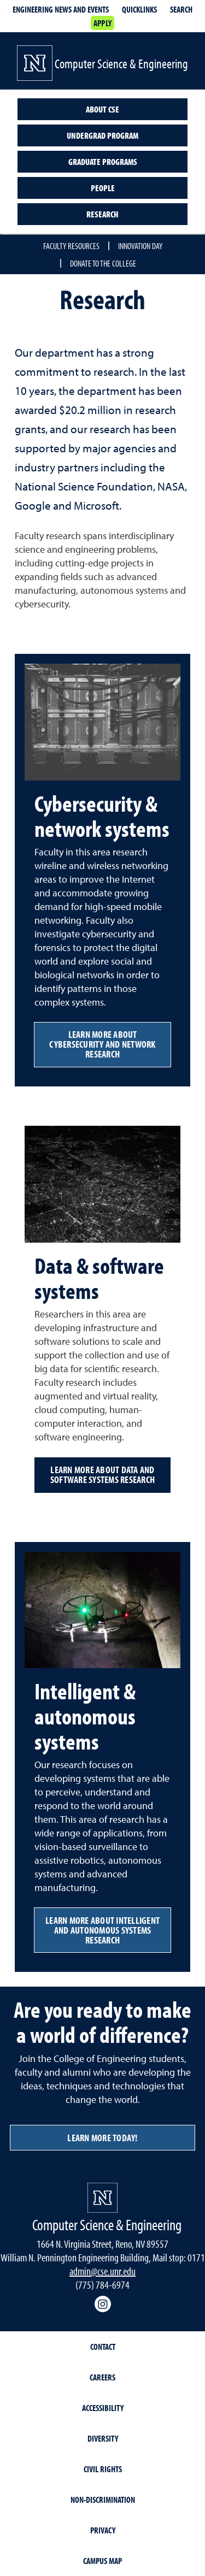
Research (102, 214)
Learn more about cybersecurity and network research (102, 1044)
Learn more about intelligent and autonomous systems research (102, 1930)
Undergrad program (102, 135)
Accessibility (103, 2407)
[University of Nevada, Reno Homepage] (102, 2198)
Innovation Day (140, 245)
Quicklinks (139, 9)
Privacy (102, 2530)
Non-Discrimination (103, 2499)
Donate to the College (103, 263)
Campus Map (102, 2560)
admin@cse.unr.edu (102, 2271)
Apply (102, 22)
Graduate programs (102, 161)
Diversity (102, 2438)
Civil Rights (103, 2468)
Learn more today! (102, 2137)
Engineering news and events (61, 9)
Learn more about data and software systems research (102, 1474)
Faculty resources (71, 245)
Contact (102, 2346)
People (103, 187)
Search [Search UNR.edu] (181, 9)
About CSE (102, 109)
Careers (102, 2377)
